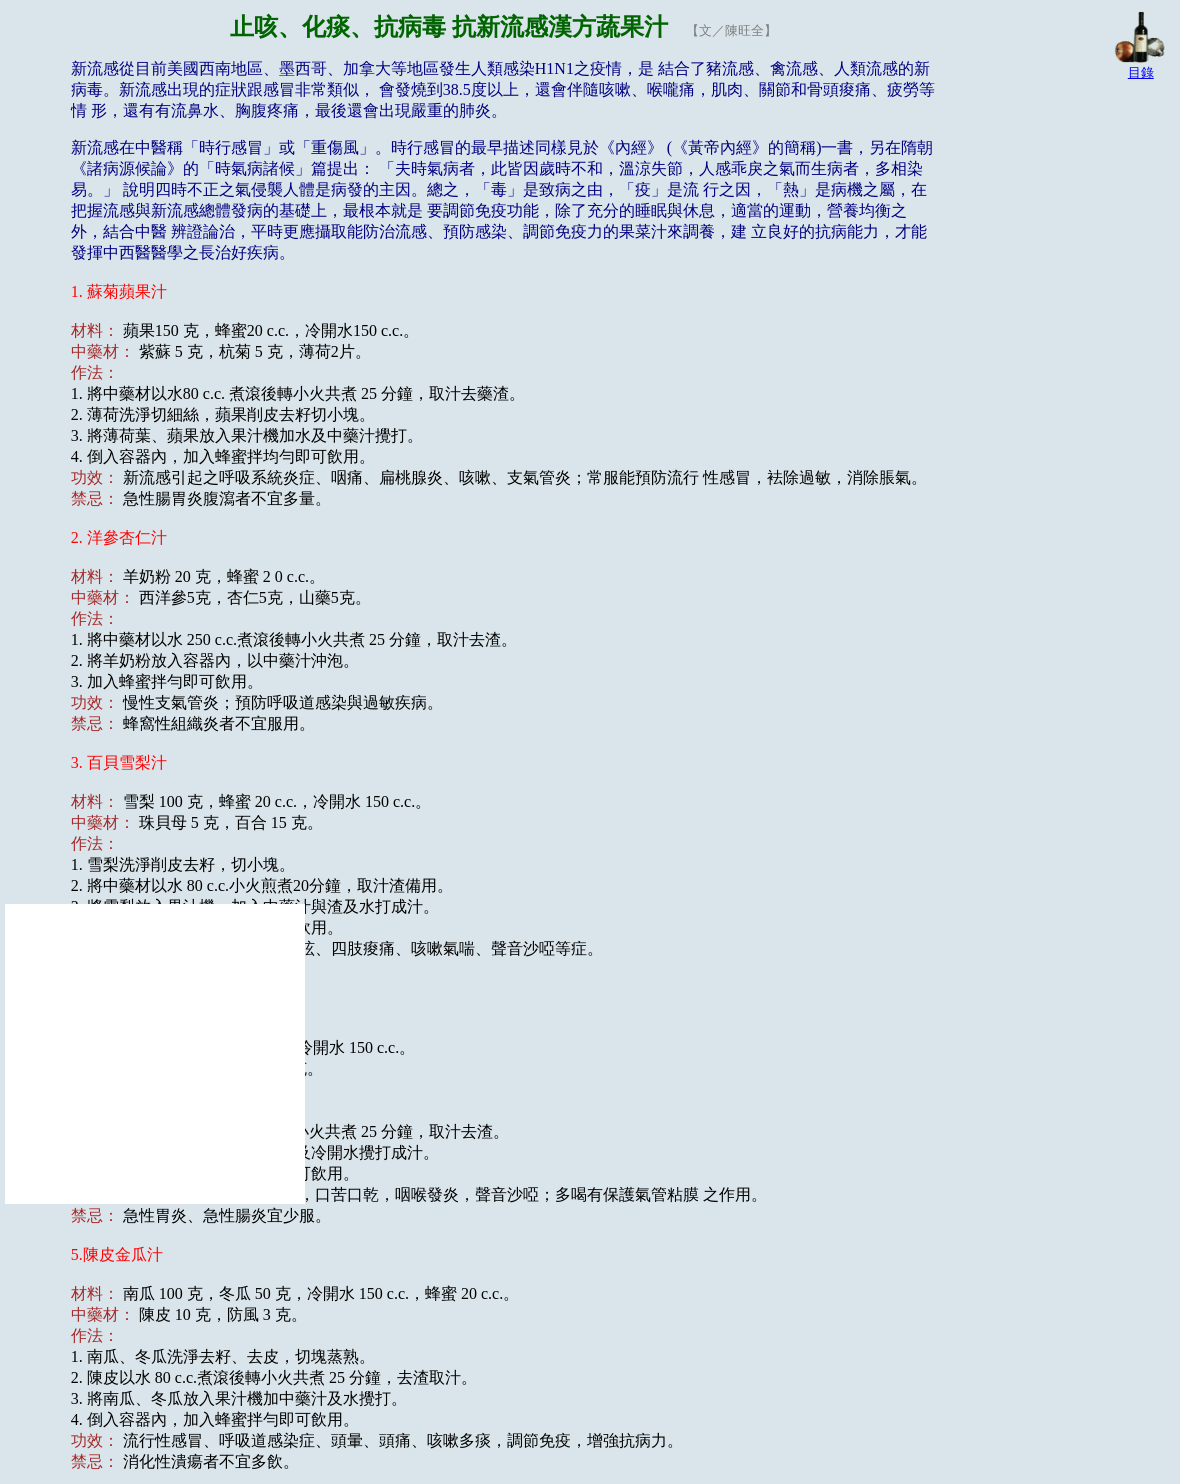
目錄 (1141, 72)
